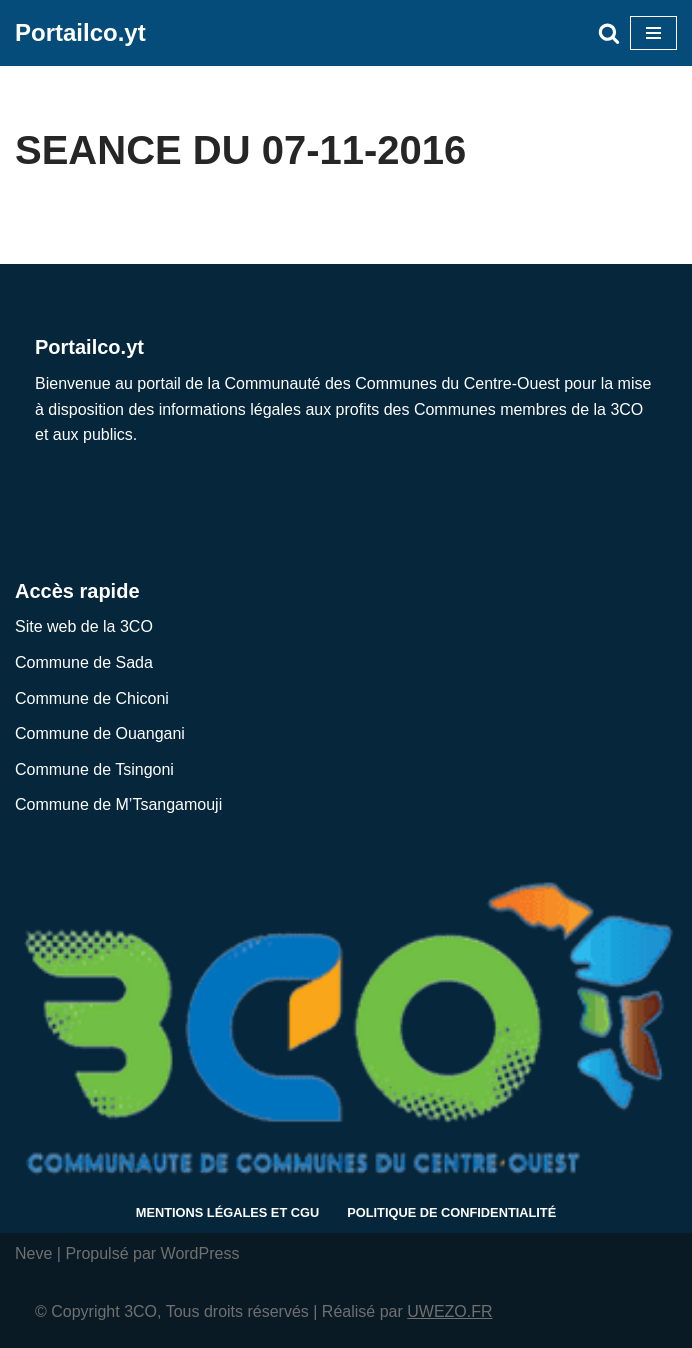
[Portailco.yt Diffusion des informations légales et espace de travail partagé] (80, 33)
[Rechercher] (609, 33)
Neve (33, 1253)
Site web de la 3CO (84, 626)
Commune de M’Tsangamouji (118, 804)
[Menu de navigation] (653, 33)
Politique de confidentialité (451, 1212)
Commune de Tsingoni (94, 769)
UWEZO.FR (449, 1311)
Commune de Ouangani (100, 733)
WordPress (200, 1253)
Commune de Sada (84, 662)
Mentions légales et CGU (227, 1212)
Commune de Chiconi (92, 698)
